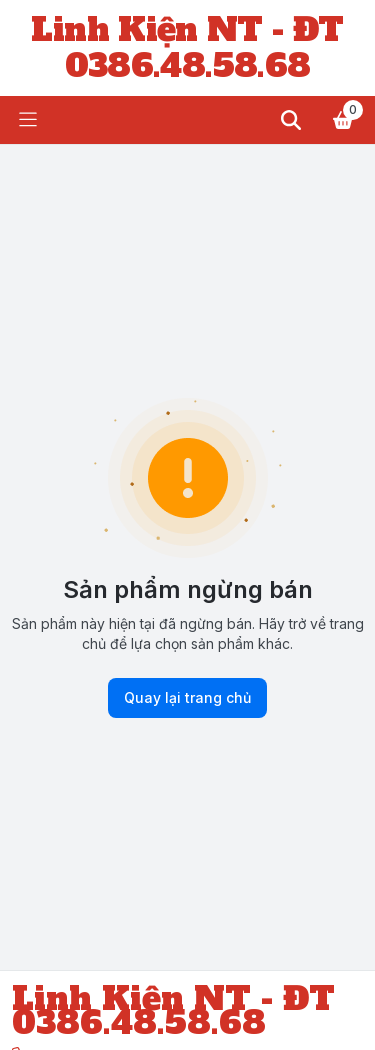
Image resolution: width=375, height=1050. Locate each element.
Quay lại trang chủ (187, 698)
